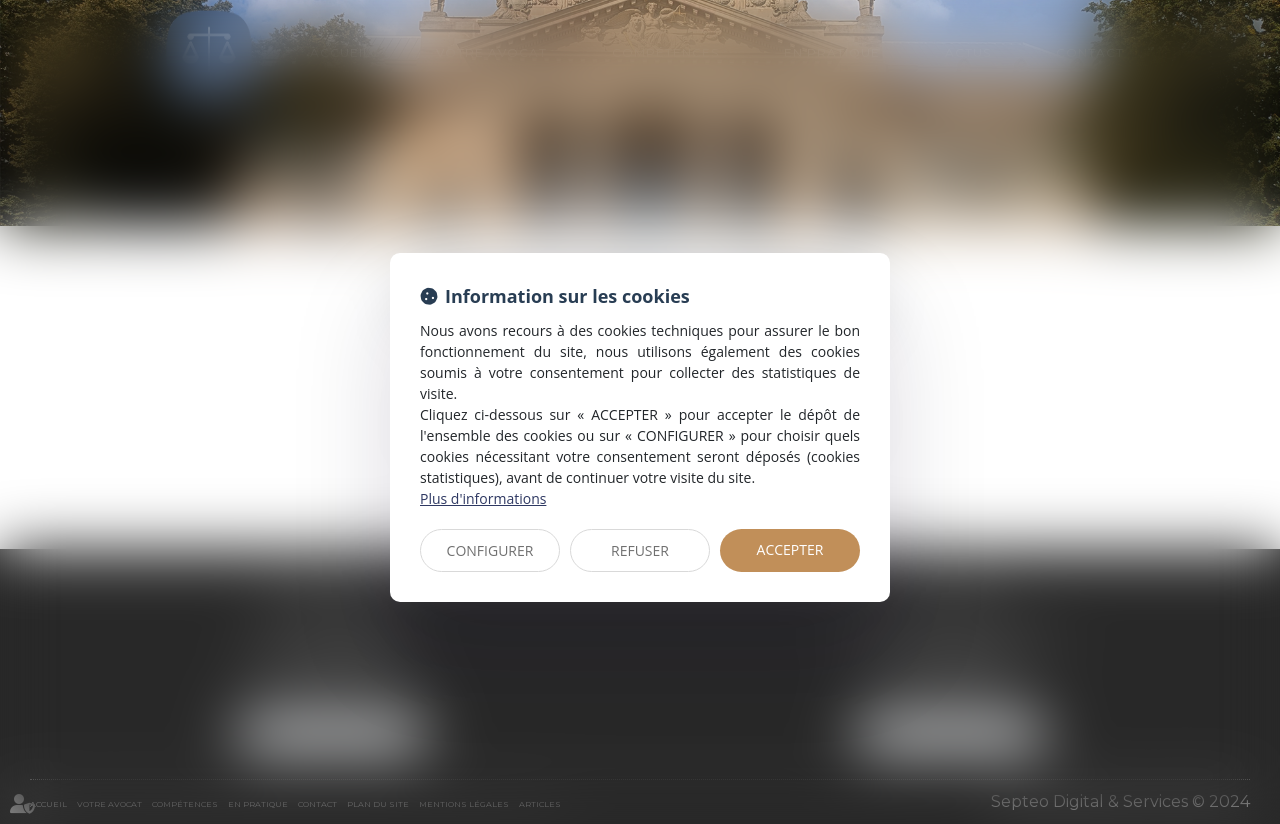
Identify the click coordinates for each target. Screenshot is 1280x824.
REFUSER (640, 550)
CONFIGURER (490, 550)
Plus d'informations (483, 498)
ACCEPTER (790, 549)
